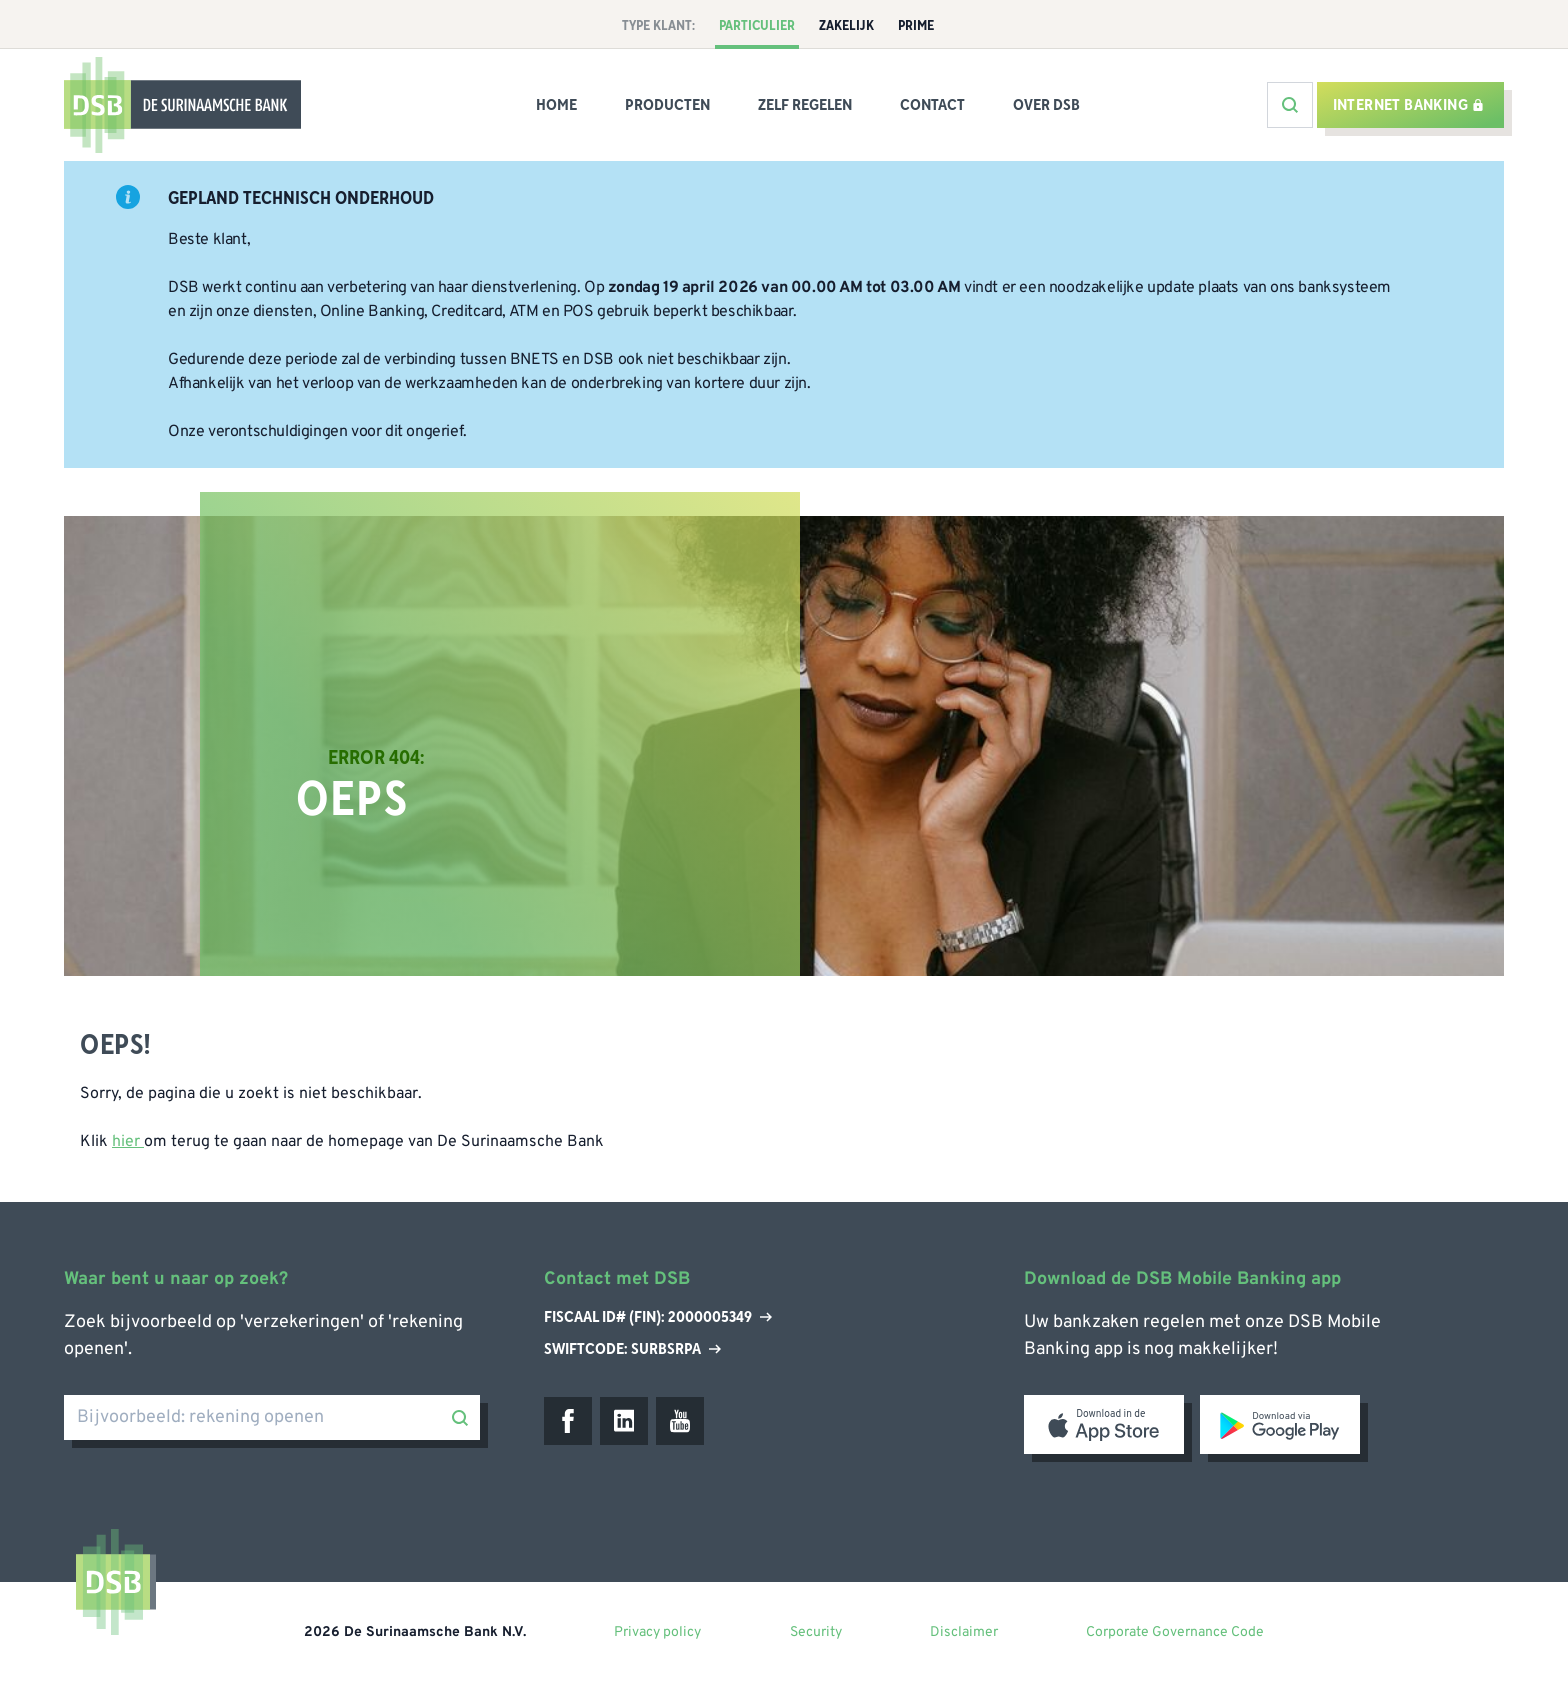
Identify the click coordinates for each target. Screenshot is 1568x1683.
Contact (932, 105)
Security (816, 1632)
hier (128, 1142)
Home (556, 105)
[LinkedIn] (624, 1421)
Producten (667, 105)
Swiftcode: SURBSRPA (632, 1349)
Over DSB (1046, 105)
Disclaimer (964, 1632)
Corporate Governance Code (1175, 1632)
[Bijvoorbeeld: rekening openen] (272, 1417)
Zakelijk (846, 26)
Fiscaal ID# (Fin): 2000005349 (658, 1318)
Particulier (757, 26)
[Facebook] (568, 1421)
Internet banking (1408, 105)
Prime (916, 26)
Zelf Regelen (805, 105)
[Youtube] (680, 1421)
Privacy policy (657, 1632)
